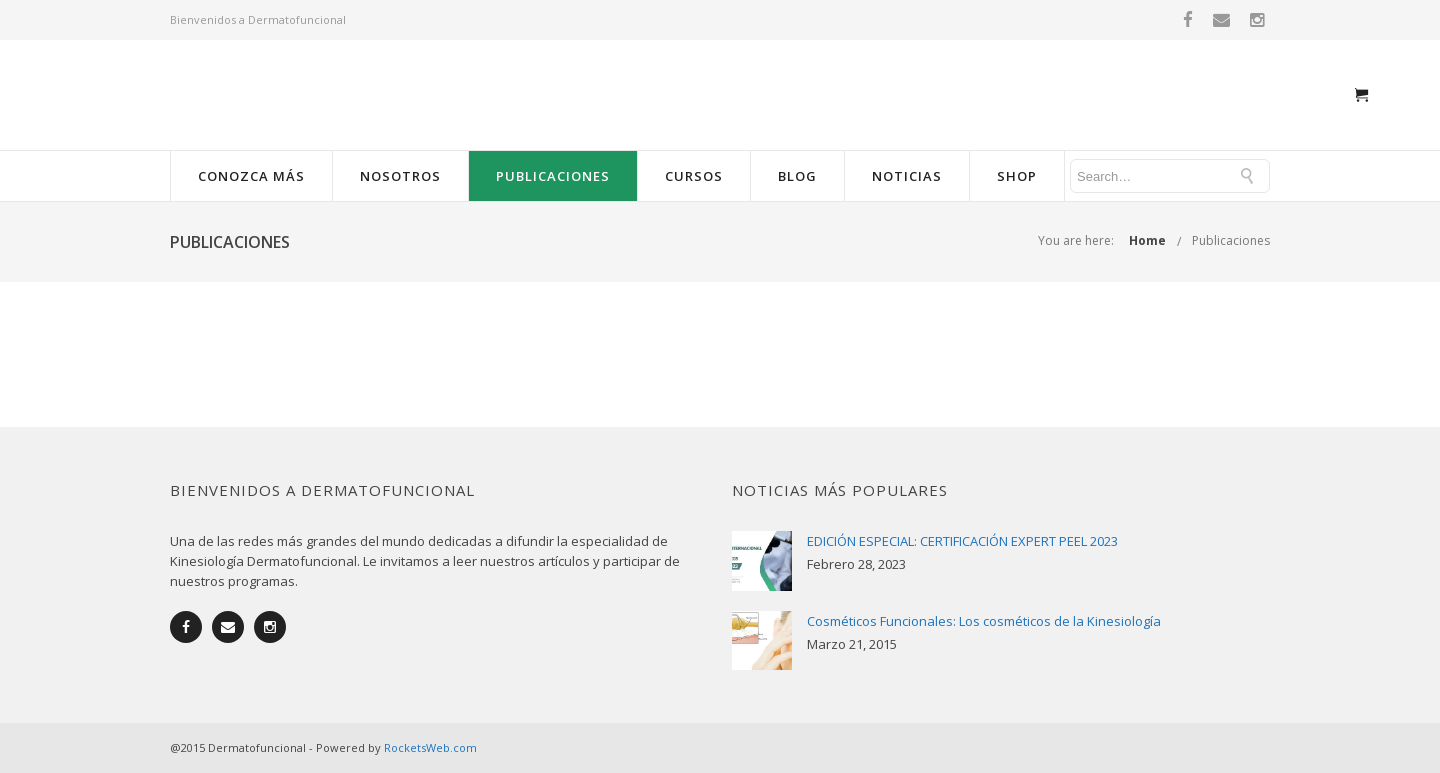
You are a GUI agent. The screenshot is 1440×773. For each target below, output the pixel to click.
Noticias (907, 176)
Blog (797, 176)
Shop (1017, 176)
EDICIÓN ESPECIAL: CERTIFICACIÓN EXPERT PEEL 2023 (962, 541)
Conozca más (251, 176)
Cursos (694, 176)
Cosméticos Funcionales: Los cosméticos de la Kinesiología (984, 621)
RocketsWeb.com (430, 747)
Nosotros (400, 176)
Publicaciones (553, 176)
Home (1147, 240)
